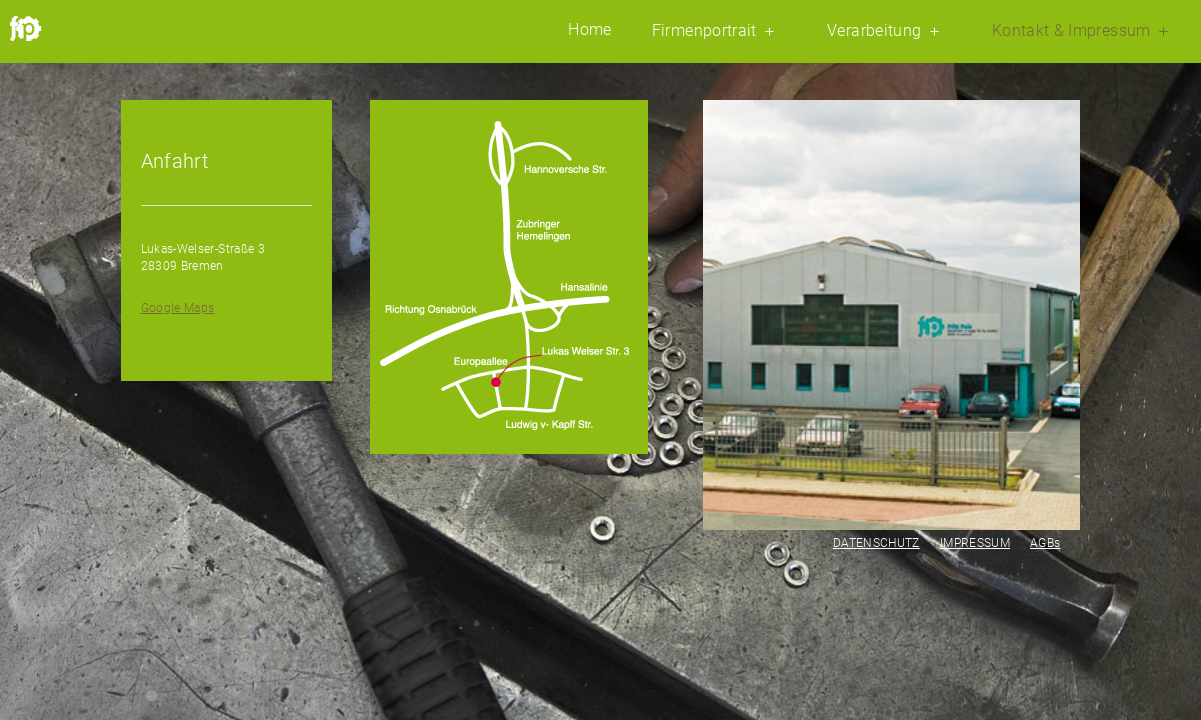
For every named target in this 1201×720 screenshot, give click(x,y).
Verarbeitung (886, 31)
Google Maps (178, 308)
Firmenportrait (716, 31)
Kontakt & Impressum (1083, 31)
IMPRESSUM (975, 543)
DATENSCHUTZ (876, 543)
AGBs (1045, 543)
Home (589, 30)
